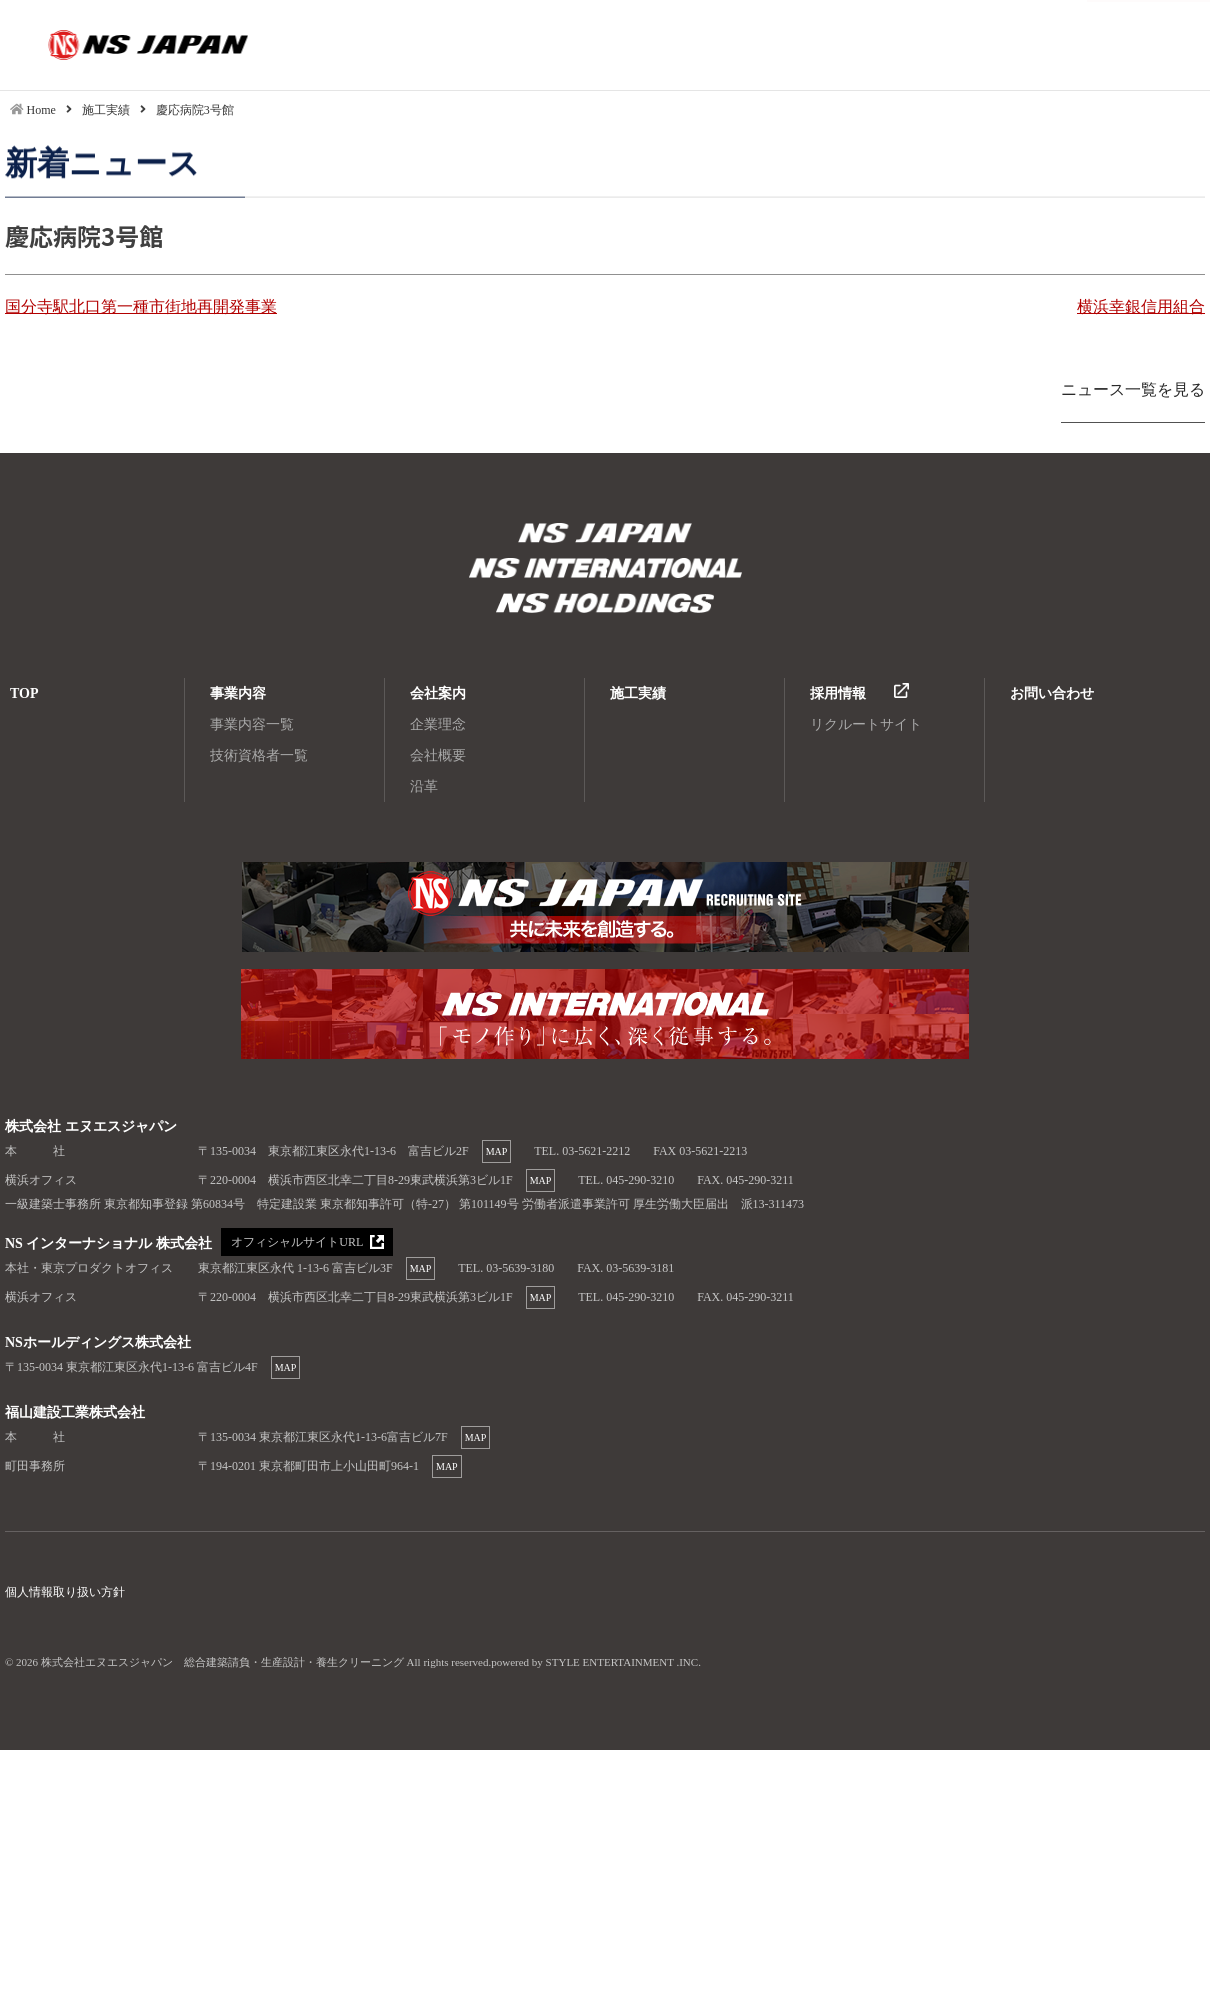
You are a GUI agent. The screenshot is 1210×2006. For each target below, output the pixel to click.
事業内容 (238, 693)
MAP (497, 1151)
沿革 (424, 786)
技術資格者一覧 (259, 755)
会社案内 (438, 693)
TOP (24, 693)
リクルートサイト (866, 724)
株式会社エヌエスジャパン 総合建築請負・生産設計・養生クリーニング (605, 535)
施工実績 (638, 693)
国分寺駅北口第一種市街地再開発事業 (141, 306)
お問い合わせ (1052, 693)
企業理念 (438, 724)
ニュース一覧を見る (1133, 389)
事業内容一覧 (252, 724)
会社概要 (438, 755)
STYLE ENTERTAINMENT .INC (622, 1662)
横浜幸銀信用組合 (1141, 306)
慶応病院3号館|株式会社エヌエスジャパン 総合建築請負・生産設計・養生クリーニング (109, 45)
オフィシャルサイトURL (296, 1243)
